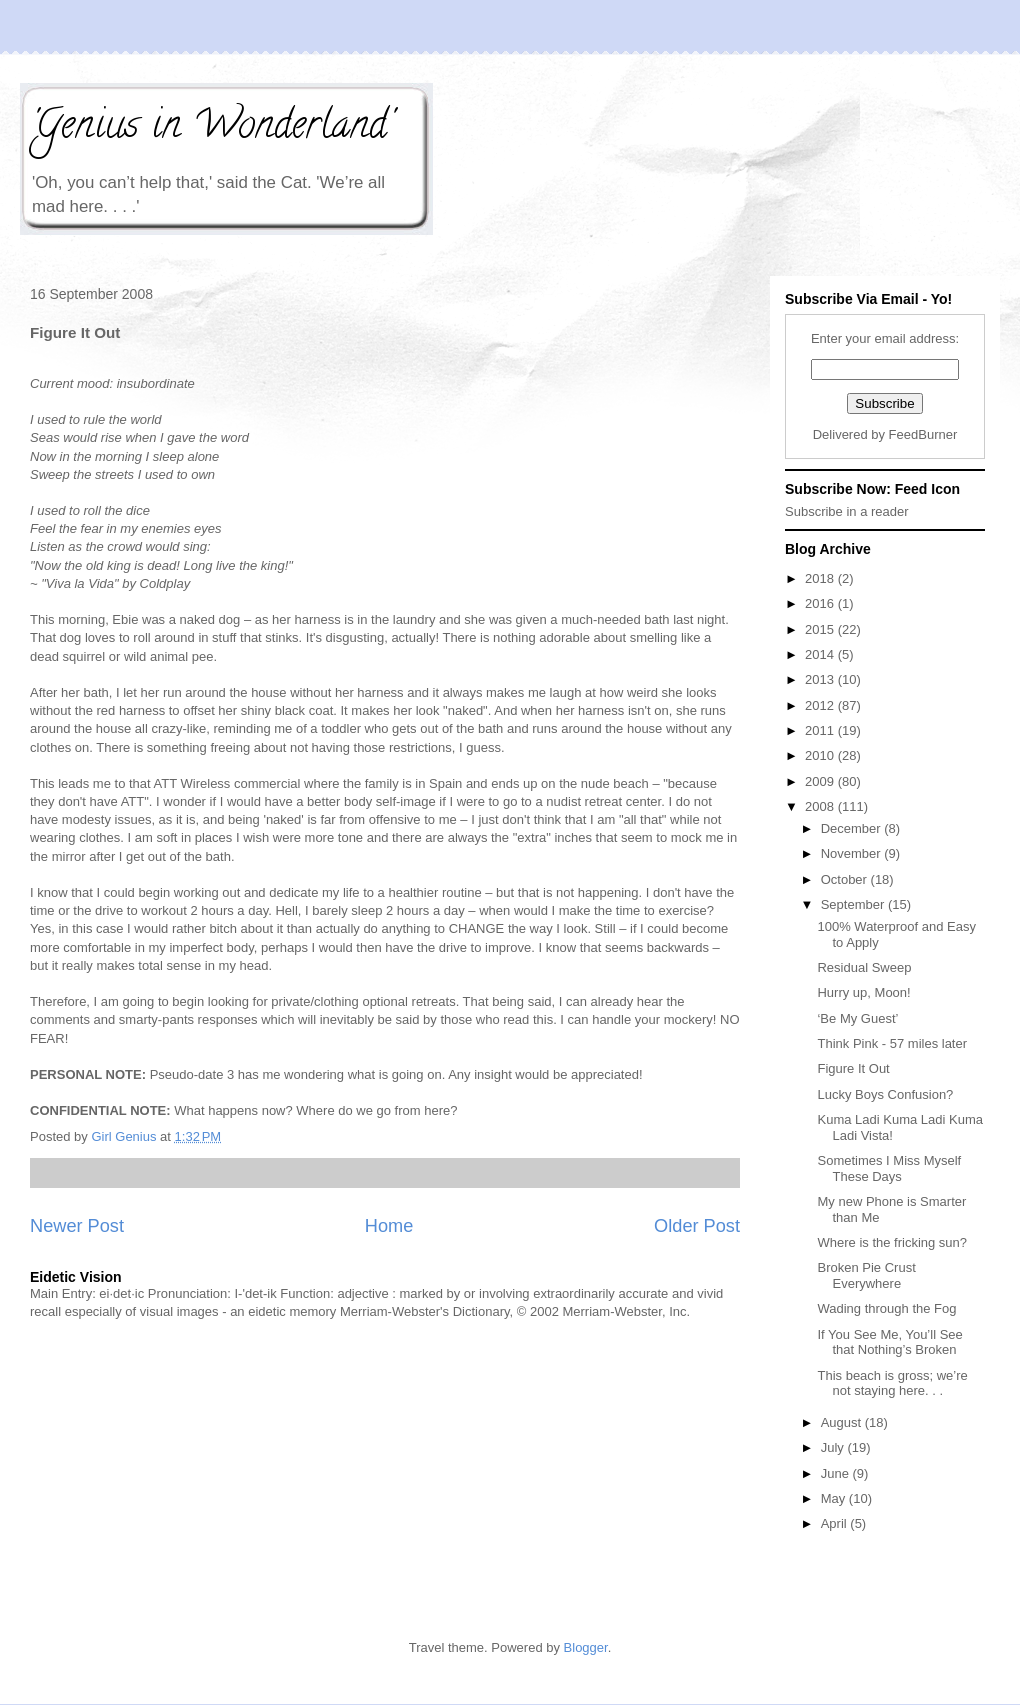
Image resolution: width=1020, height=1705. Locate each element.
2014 (821, 654)
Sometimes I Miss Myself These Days (889, 1168)
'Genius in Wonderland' (211, 128)
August (843, 1422)
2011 (821, 730)
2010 (821, 755)
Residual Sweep (864, 967)
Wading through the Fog (886, 1308)
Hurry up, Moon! (863, 992)
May (835, 1498)
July (834, 1447)
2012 (821, 705)
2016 (821, 603)
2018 (821, 578)
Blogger (586, 1647)
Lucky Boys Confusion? (885, 1094)
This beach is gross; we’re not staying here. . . (892, 1383)
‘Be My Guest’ (857, 1018)
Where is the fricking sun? (892, 1242)
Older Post (697, 1226)
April (836, 1523)
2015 (821, 629)
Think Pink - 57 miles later (892, 1043)
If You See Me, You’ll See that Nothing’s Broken (889, 1342)
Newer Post (77, 1226)
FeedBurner (923, 434)
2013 (821, 679)
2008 (821, 806)
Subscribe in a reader (847, 511)
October (846, 879)
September (854, 904)
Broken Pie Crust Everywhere (866, 1275)
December (853, 828)
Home (389, 1226)
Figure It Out (853, 1068)
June (837, 1473)
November (853, 853)
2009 (821, 781)
